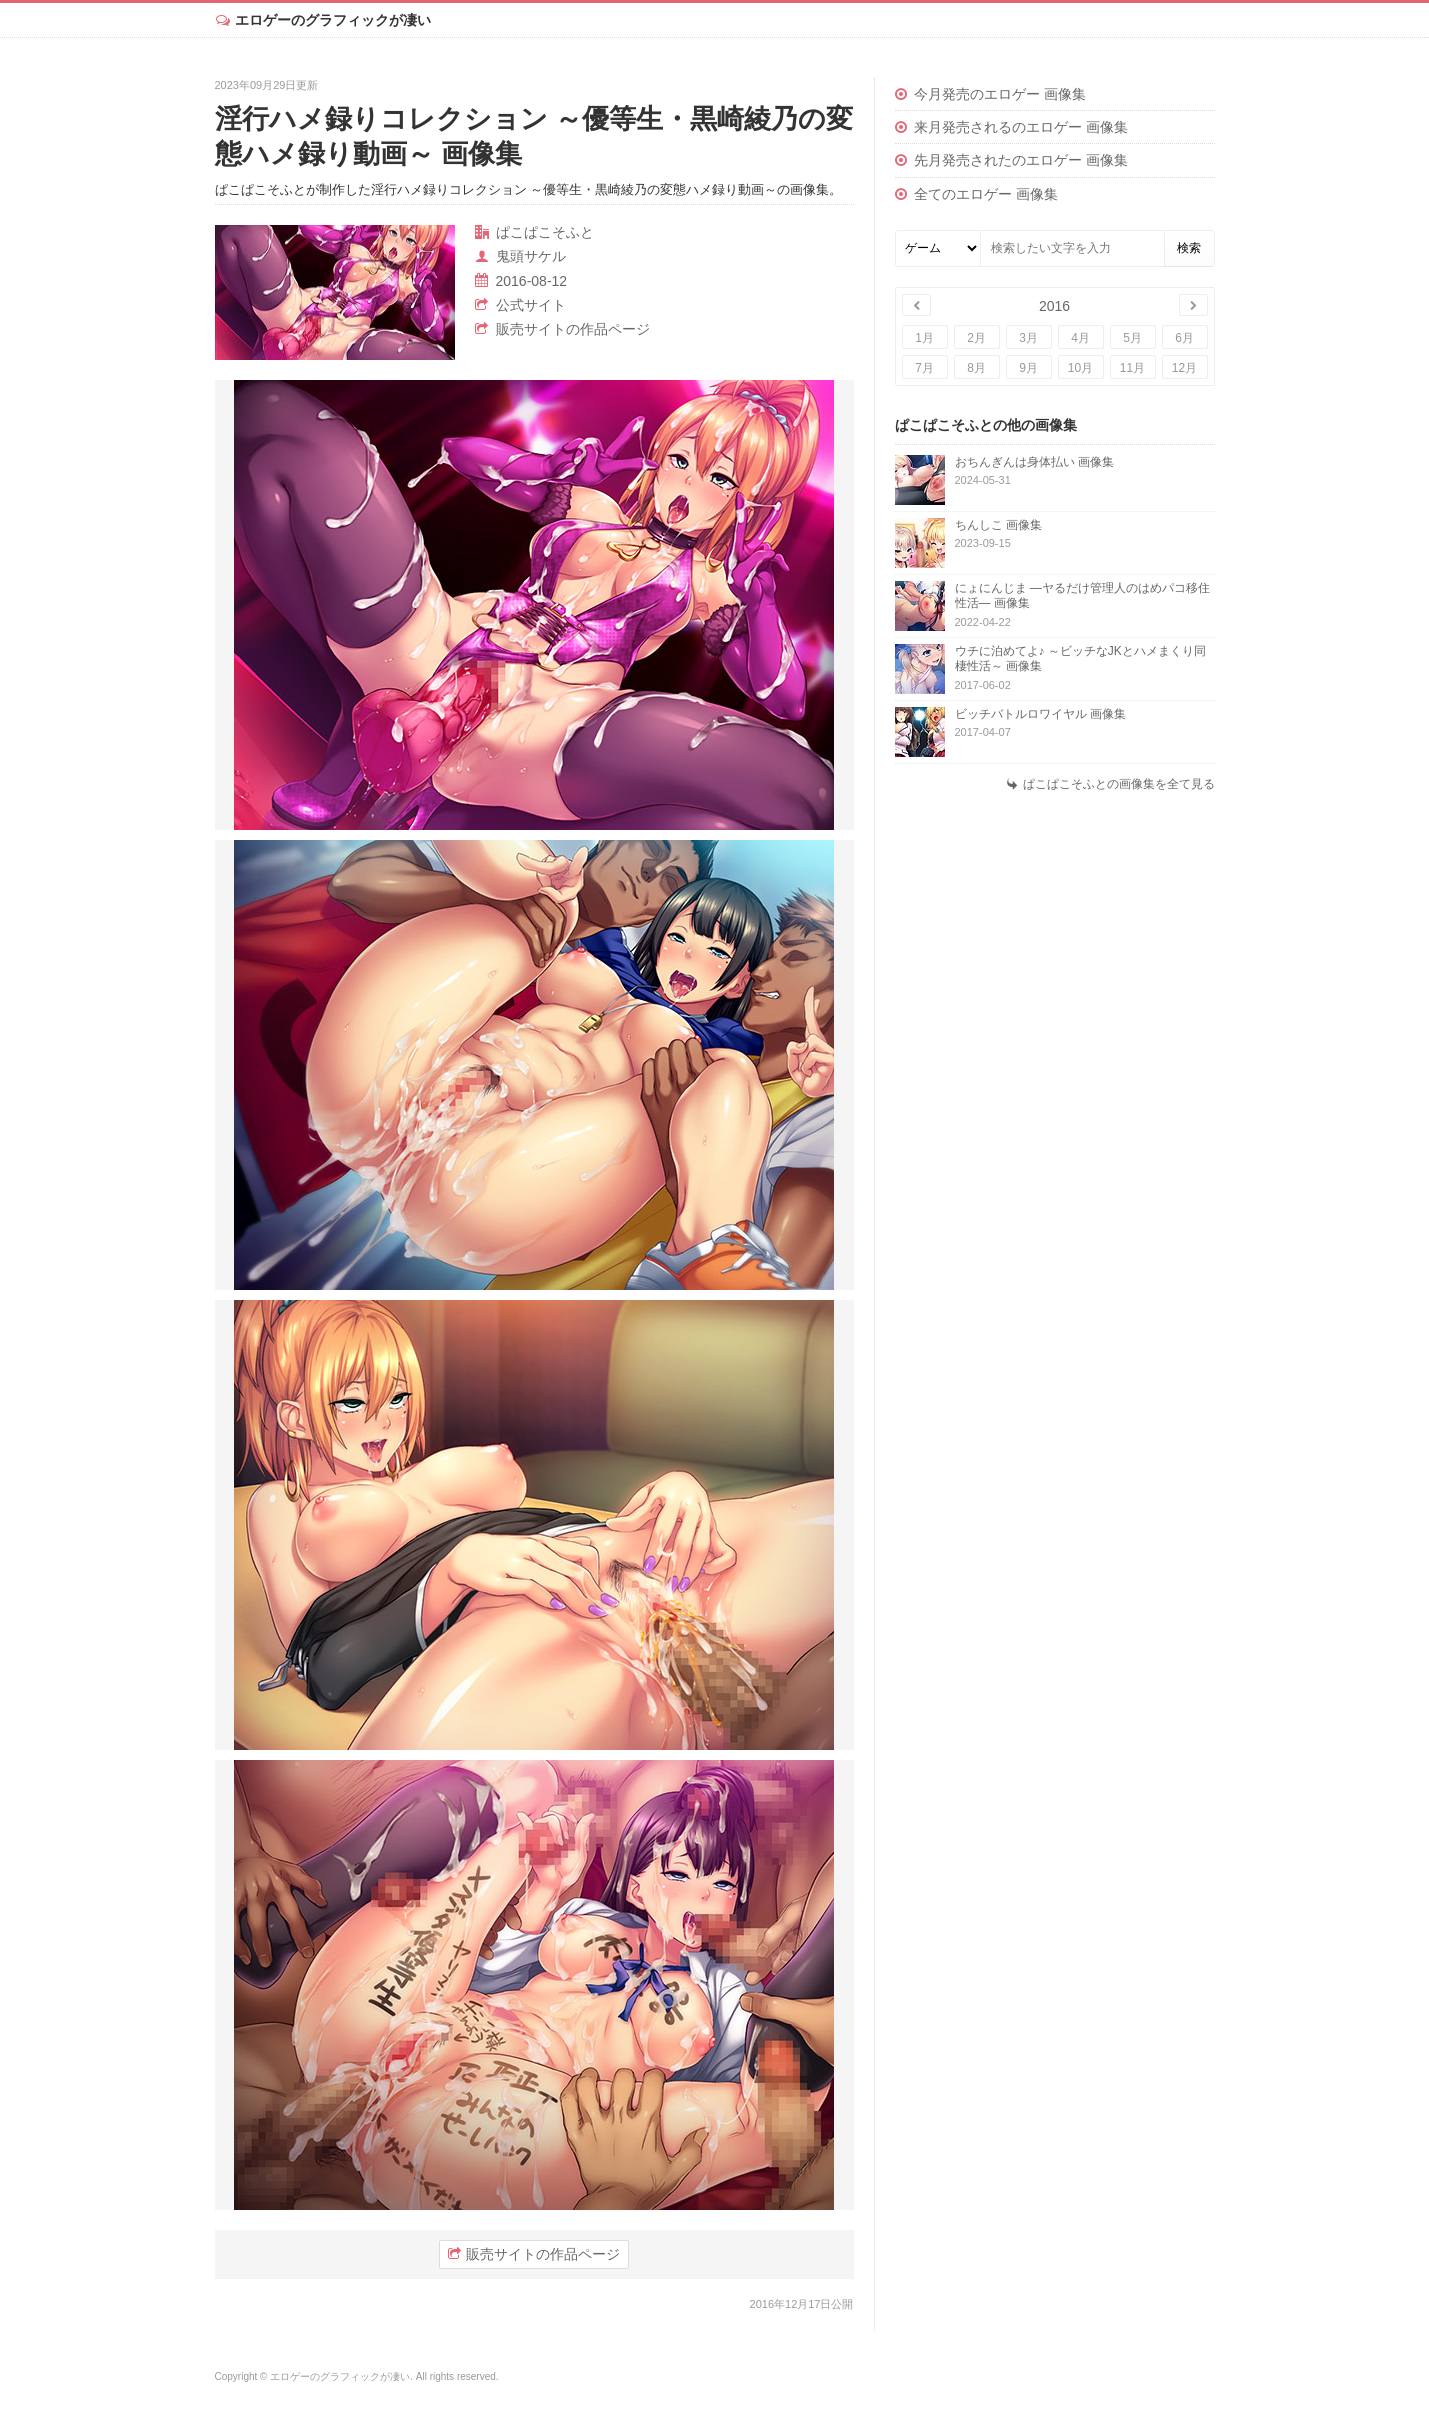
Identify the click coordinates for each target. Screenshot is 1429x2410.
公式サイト (531, 305)
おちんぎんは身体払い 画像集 (1034, 462)
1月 (924, 338)
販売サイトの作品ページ (573, 329)
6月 (1184, 338)
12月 (1184, 368)
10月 (1080, 368)
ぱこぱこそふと (545, 232)
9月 (1028, 368)
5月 (1132, 338)
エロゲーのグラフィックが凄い (333, 20)
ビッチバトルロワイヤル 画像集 (1040, 714)
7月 (924, 368)
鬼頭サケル (531, 256)
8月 (976, 368)
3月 (1028, 338)
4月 (1080, 338)
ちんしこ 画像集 (998, 525)
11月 (1132, 368)
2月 (976, 338)
